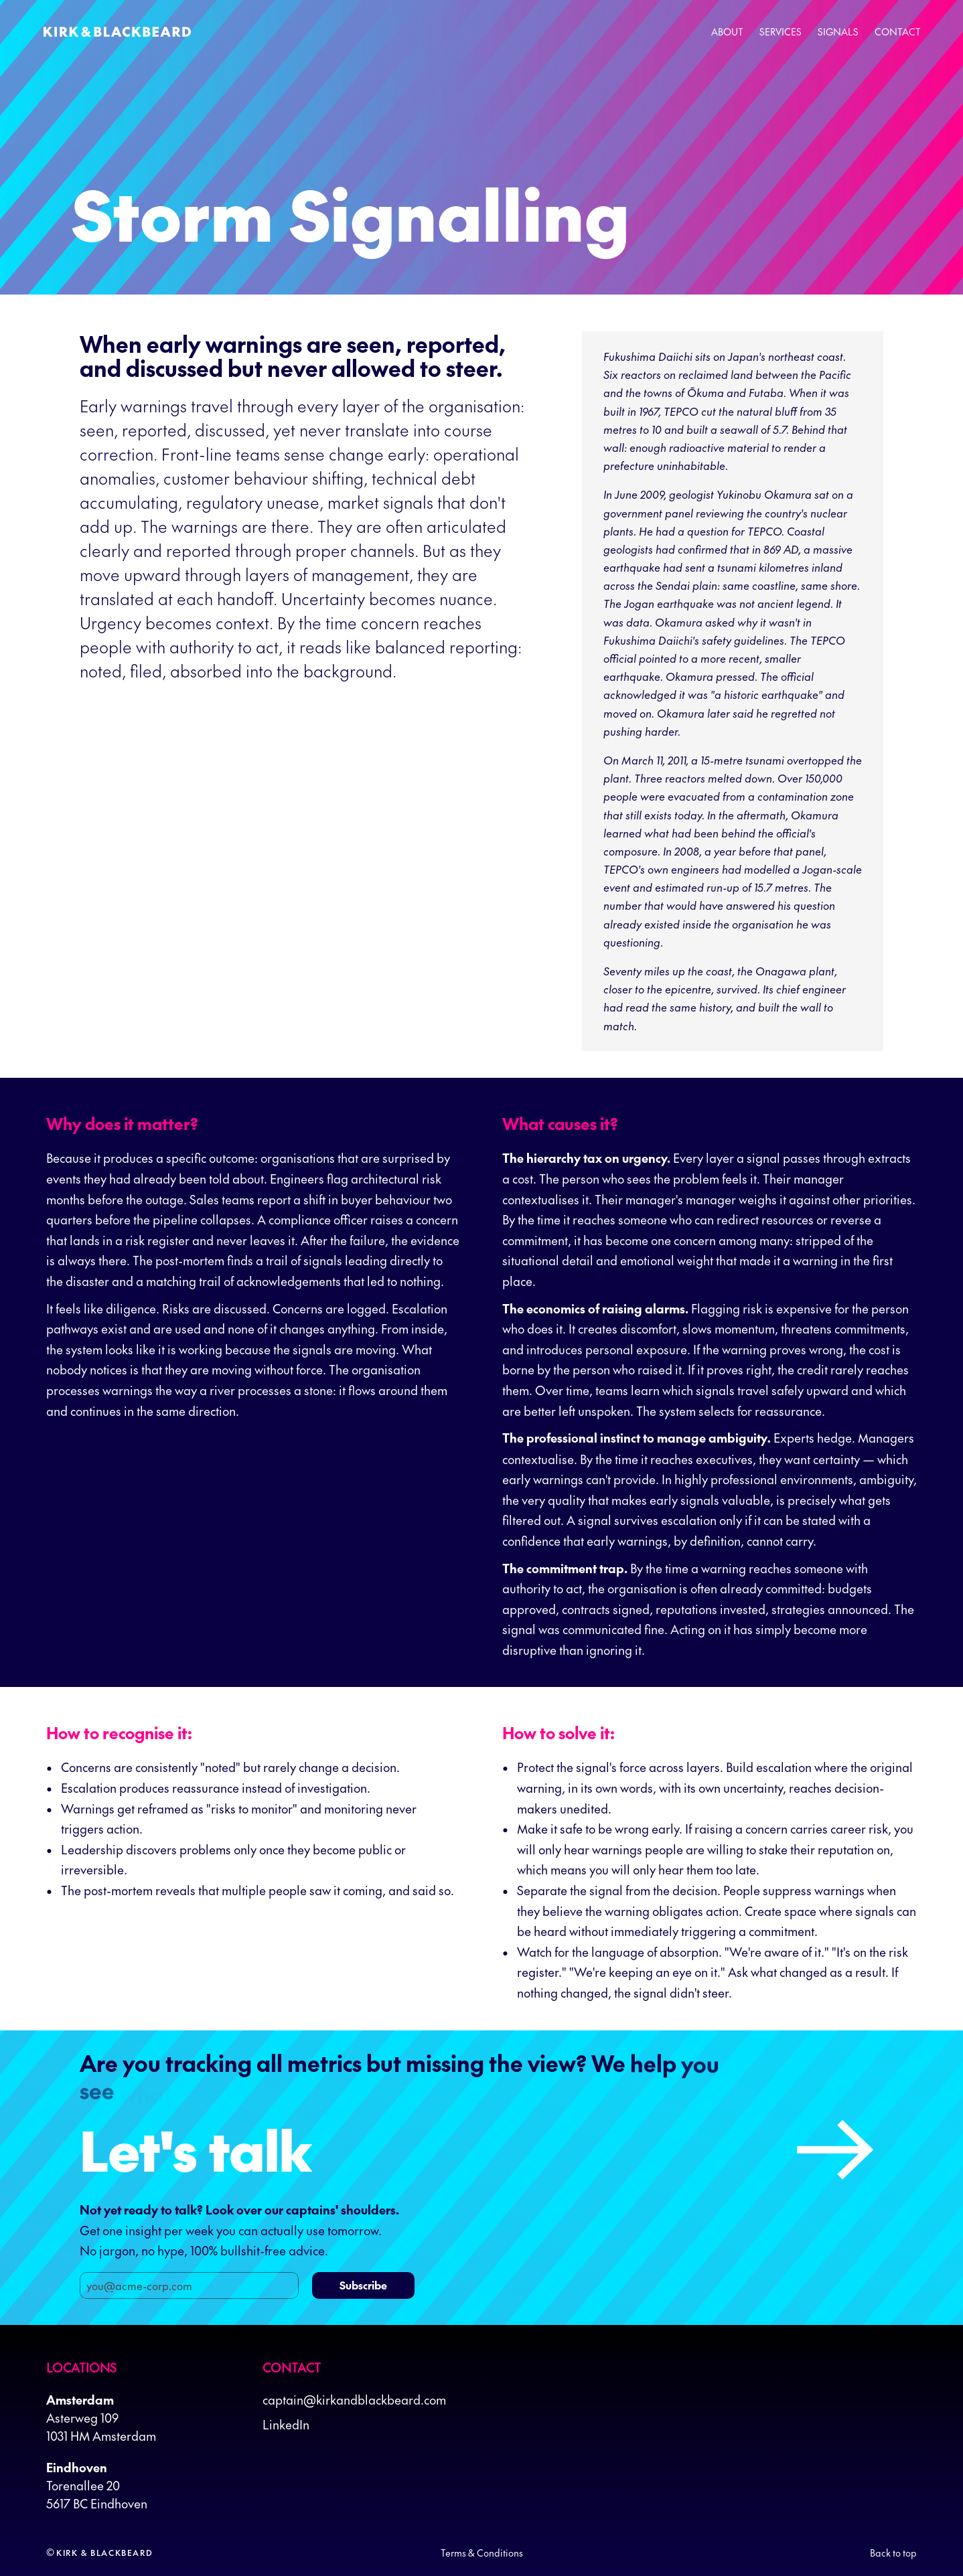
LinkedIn (286, 2424)
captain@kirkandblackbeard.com (354, 2399)
